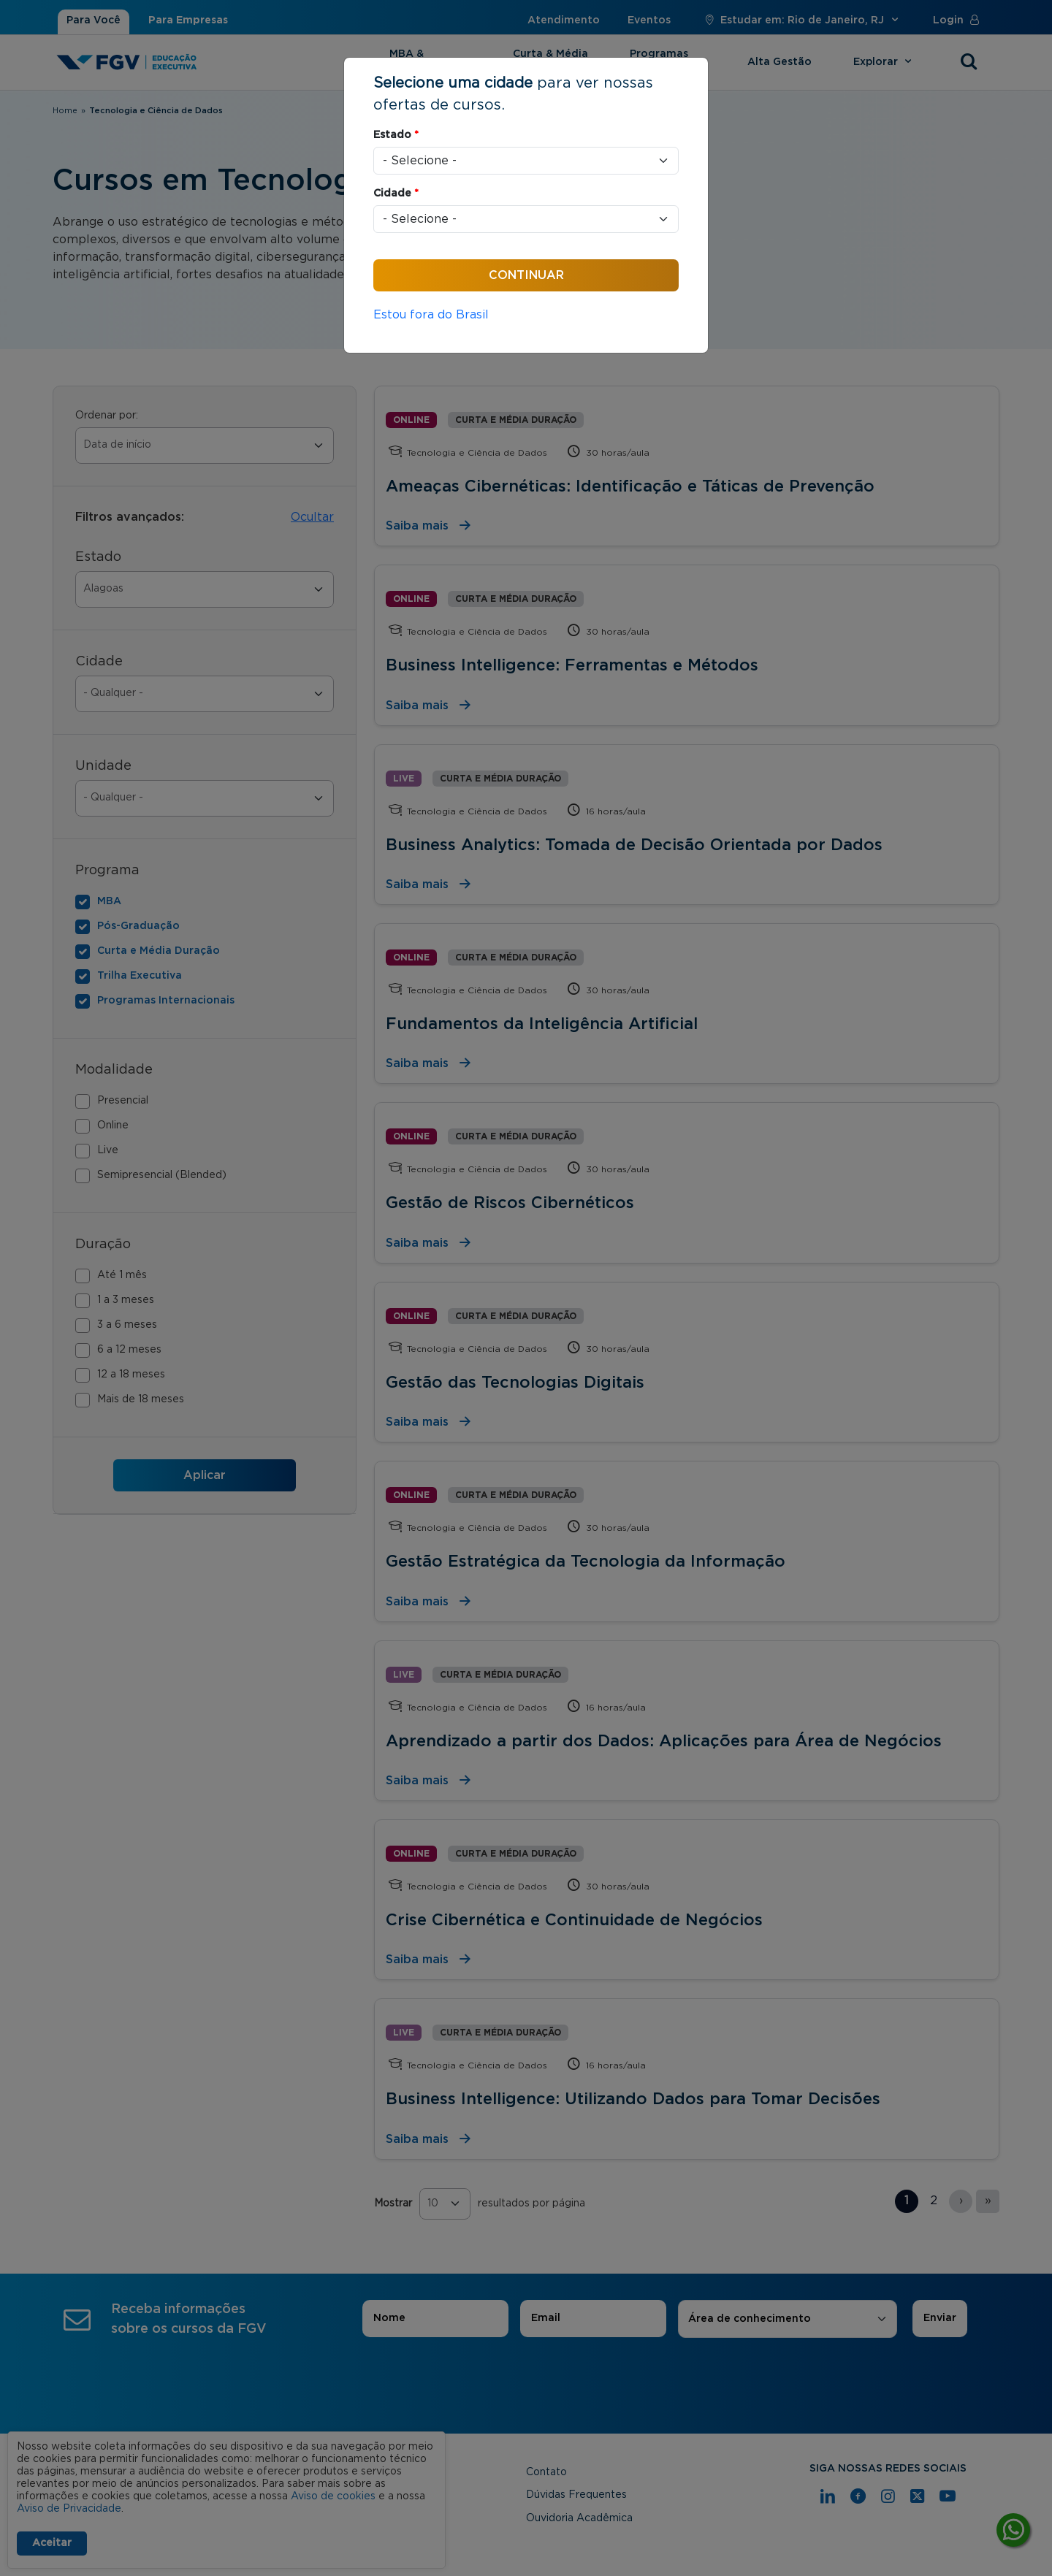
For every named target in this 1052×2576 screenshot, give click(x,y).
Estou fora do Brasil (431, 315)
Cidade (396, 193)
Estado (396, 135)
